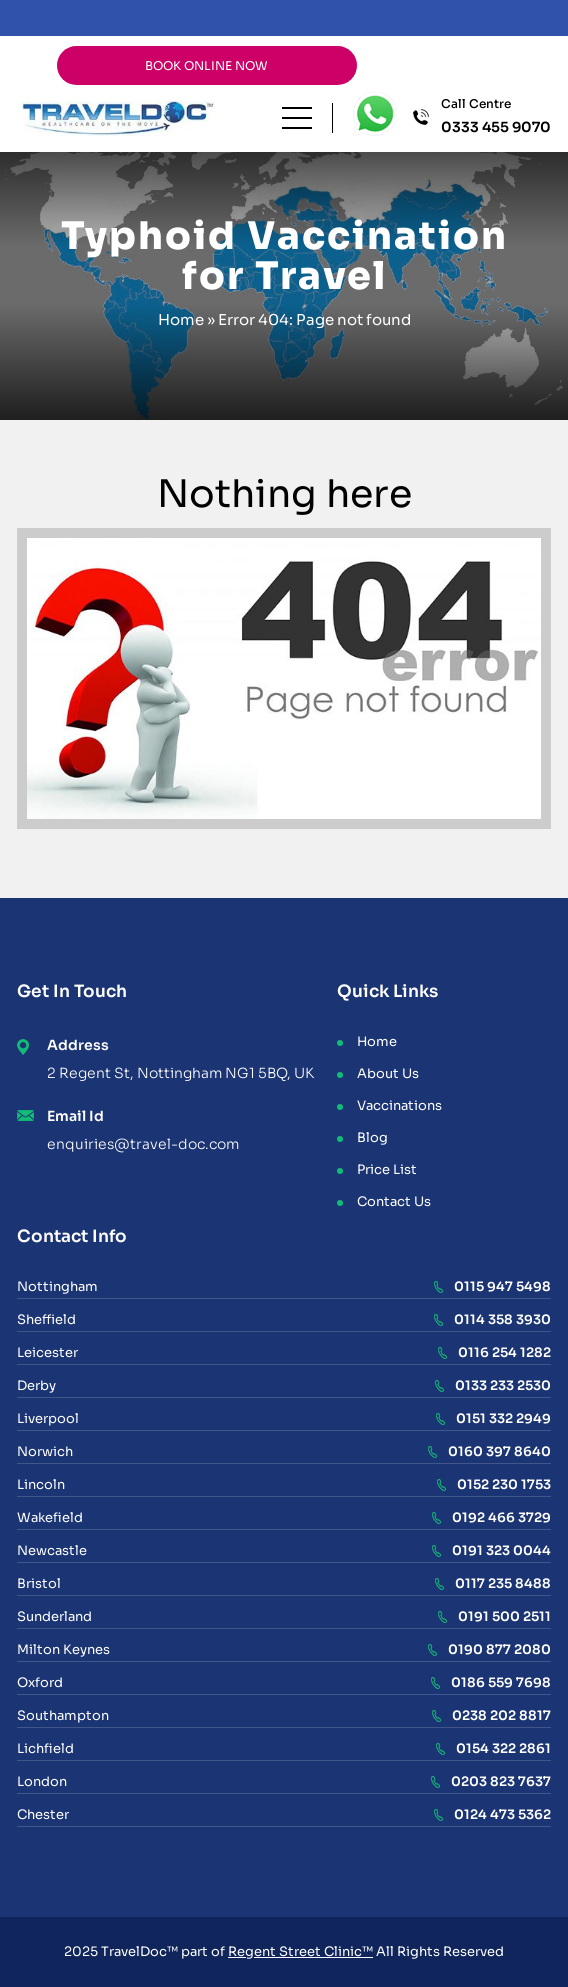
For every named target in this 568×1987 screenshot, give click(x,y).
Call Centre (496, 116)
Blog (372, 1137)
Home (181, 319)
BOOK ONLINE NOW (206, 65)
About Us (388, 1073)
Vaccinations (399, 1105)
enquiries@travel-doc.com (143, 1144)
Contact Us (394, 1201)
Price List (387, 1169)
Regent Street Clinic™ (300, 1951)
